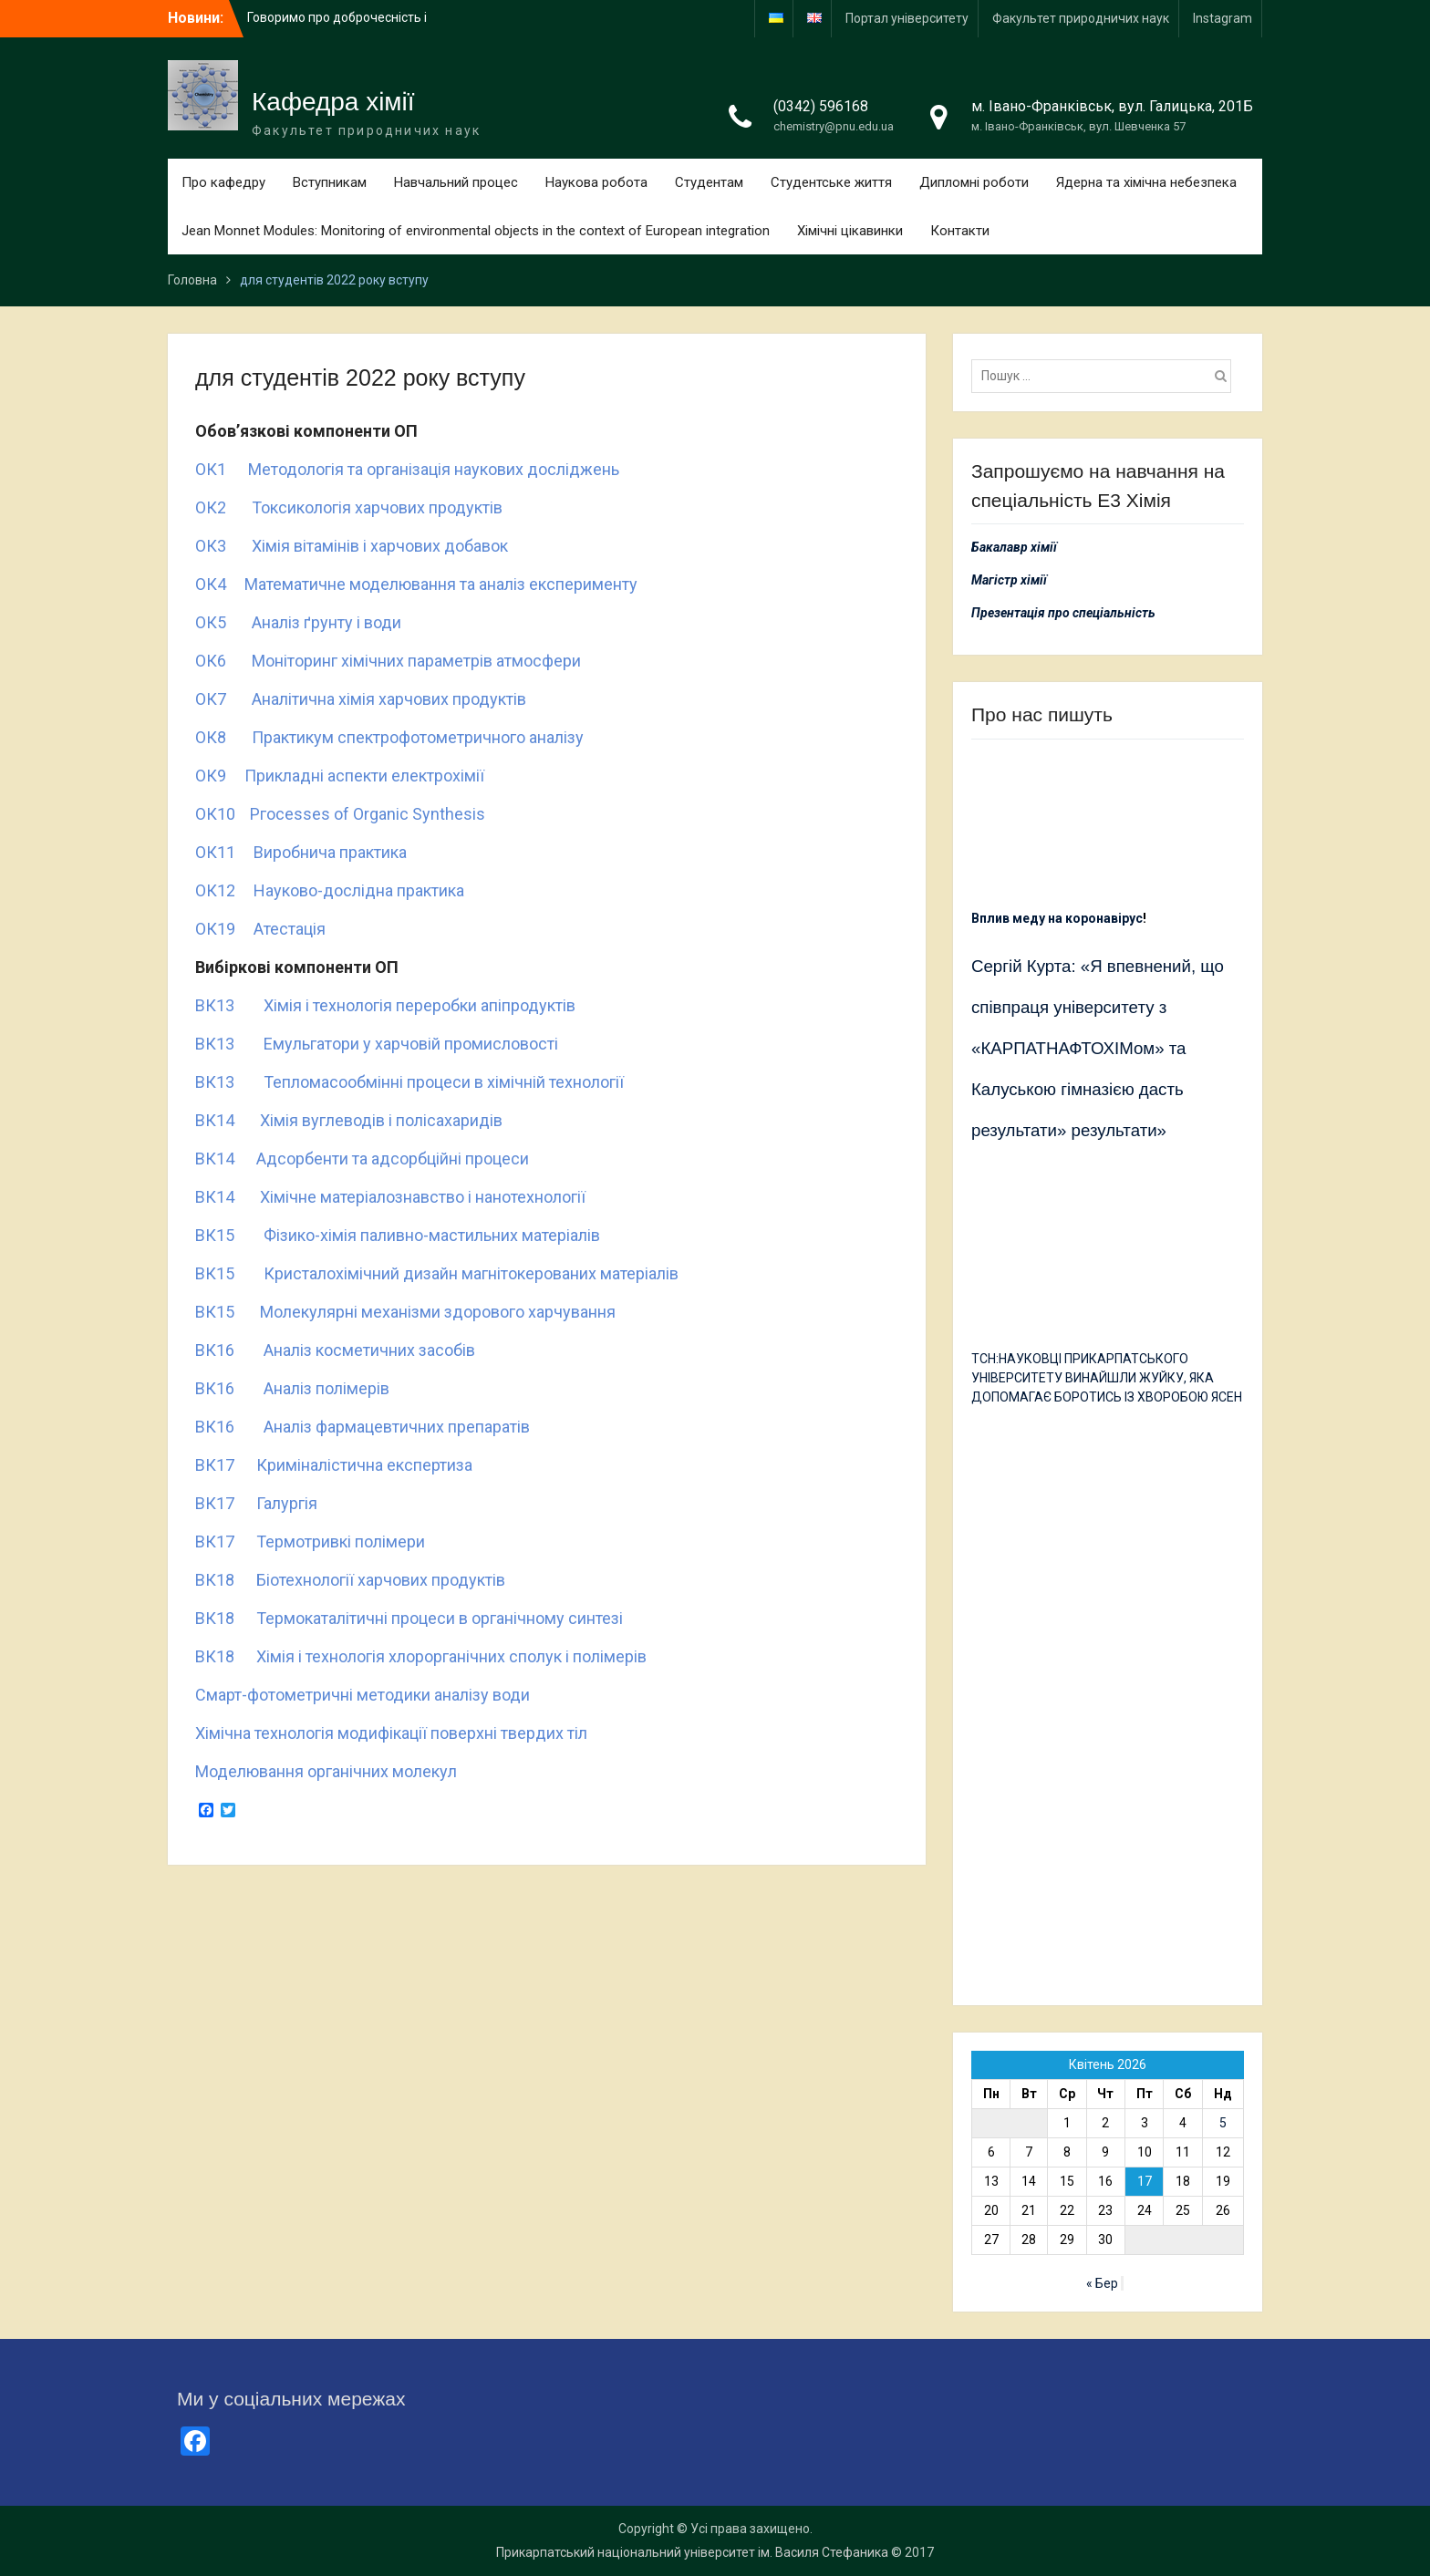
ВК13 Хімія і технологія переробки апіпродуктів (385, 1005)
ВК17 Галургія (256, 1503)
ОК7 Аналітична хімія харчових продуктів (360, 699)
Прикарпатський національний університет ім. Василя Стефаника (692, 2552)
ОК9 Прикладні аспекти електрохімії (339, 775)
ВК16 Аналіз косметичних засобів (335, 1350)
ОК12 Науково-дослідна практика (329, 890)
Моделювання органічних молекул (326, 1771)
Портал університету (907, 18)
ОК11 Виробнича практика (301, 852)
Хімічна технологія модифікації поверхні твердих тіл (391, 1733)
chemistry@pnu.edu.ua (833, 126)
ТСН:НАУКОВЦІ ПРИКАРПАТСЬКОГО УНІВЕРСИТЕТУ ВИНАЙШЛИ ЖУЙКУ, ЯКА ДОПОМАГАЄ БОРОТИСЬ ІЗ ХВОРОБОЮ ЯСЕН (1106, 1377)
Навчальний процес (456, 182)
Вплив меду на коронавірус (1057, 918)
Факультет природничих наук (1080, 18)
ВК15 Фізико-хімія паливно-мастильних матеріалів (397, 1235)
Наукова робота (596, 182)
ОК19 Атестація (260, 928)
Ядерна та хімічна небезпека (1146, 182)
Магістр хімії (1009, 580)
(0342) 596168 (820, 106)
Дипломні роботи (974, 182)
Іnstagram (1222, 18)
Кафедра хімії (333, 102)
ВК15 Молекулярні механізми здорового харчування (405, 1311)
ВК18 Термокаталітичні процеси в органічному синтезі (409, 1618)
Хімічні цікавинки (850, 230)
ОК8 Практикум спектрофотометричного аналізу (389, 737)
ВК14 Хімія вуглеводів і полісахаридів (349, 1120)
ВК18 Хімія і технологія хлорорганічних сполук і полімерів (421, 1656)
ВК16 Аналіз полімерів (292, 1388)
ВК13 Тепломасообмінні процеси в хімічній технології (409, 1081)
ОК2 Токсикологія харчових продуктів (349, 507)
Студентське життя (831, 182)
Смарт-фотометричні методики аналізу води (362, 1694)
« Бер (1102, 2283)
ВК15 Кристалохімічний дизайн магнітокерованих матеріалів (437, 1273)
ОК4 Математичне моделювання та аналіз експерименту (416, 584)
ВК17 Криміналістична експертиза (333, 1464)
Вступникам (330, 182)
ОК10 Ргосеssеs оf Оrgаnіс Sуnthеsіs (340, 813)
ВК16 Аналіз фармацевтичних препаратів (362, 1426)
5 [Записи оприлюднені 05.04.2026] (1223, 2123)
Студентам (709, 182)
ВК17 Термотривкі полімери (310, 1541)
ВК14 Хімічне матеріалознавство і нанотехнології (390, 1196)
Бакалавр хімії (1014, 547)
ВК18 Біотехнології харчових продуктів (350, 1579)
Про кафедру (223, 182)
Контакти (960, 230)
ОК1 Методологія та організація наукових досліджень (407, 469)
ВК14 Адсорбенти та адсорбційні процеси (362, 1158)
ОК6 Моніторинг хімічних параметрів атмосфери (388, 660)
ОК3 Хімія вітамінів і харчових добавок (351, 545)
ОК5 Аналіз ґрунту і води (298, 622)
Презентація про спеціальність (1063, 612)
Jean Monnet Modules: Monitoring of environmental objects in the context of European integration (475, 230)
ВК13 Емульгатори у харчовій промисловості (376, 1043)
